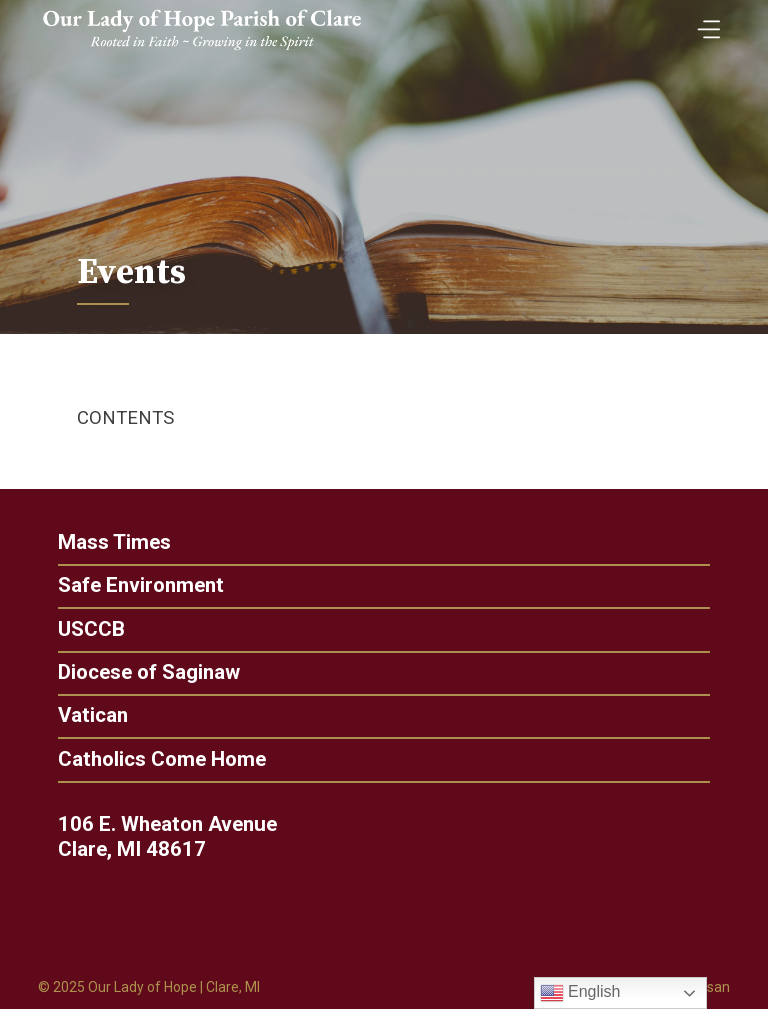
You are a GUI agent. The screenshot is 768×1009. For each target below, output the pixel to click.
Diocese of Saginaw (141, 672)
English (580, 993)
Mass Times (114, 542)
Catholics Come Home (154, 759)
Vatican (85, 715)
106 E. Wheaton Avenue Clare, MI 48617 (174, 837)
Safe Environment (141, 585)
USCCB (83, 629)
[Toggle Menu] (704, 22)
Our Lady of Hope (142, 987)
